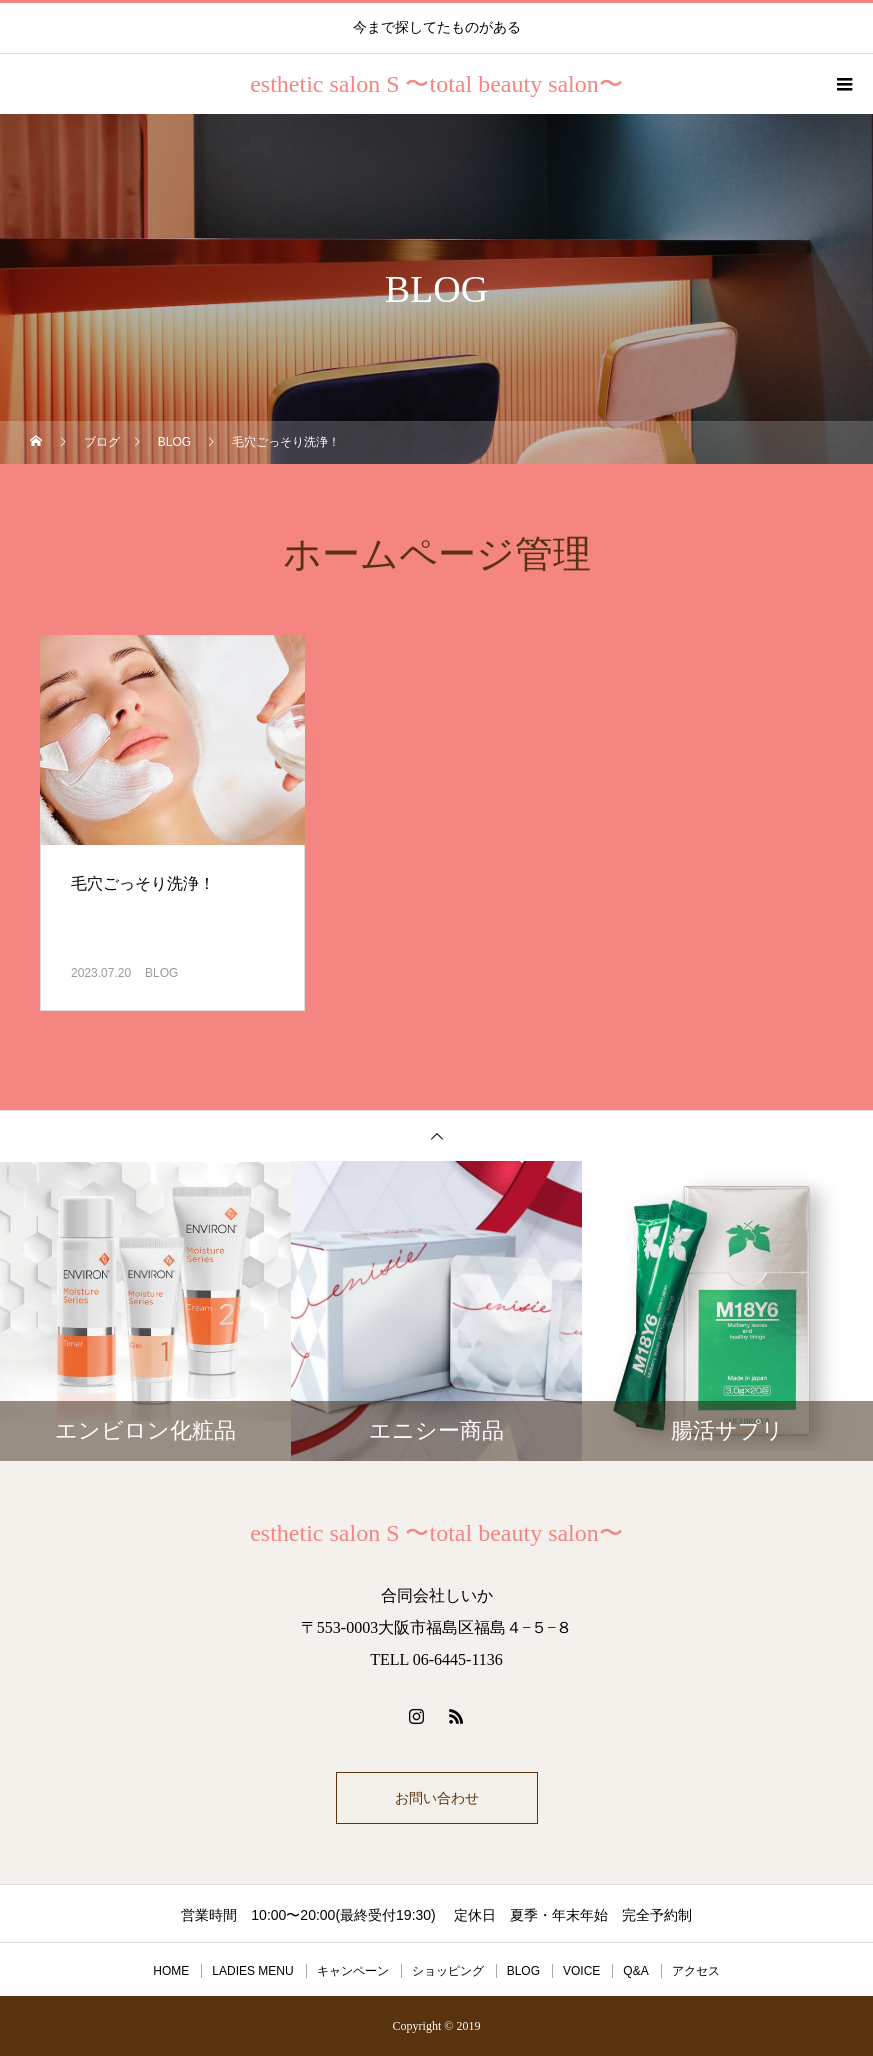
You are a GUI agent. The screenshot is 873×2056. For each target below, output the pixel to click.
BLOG (161, 973)
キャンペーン (353, 1971)
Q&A (635, 1971)
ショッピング (448, 1971)
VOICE (581, 1971)
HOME (171, 1971)
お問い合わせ (437, 1798)
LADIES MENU (252, 1971)
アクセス (696, 1971)
